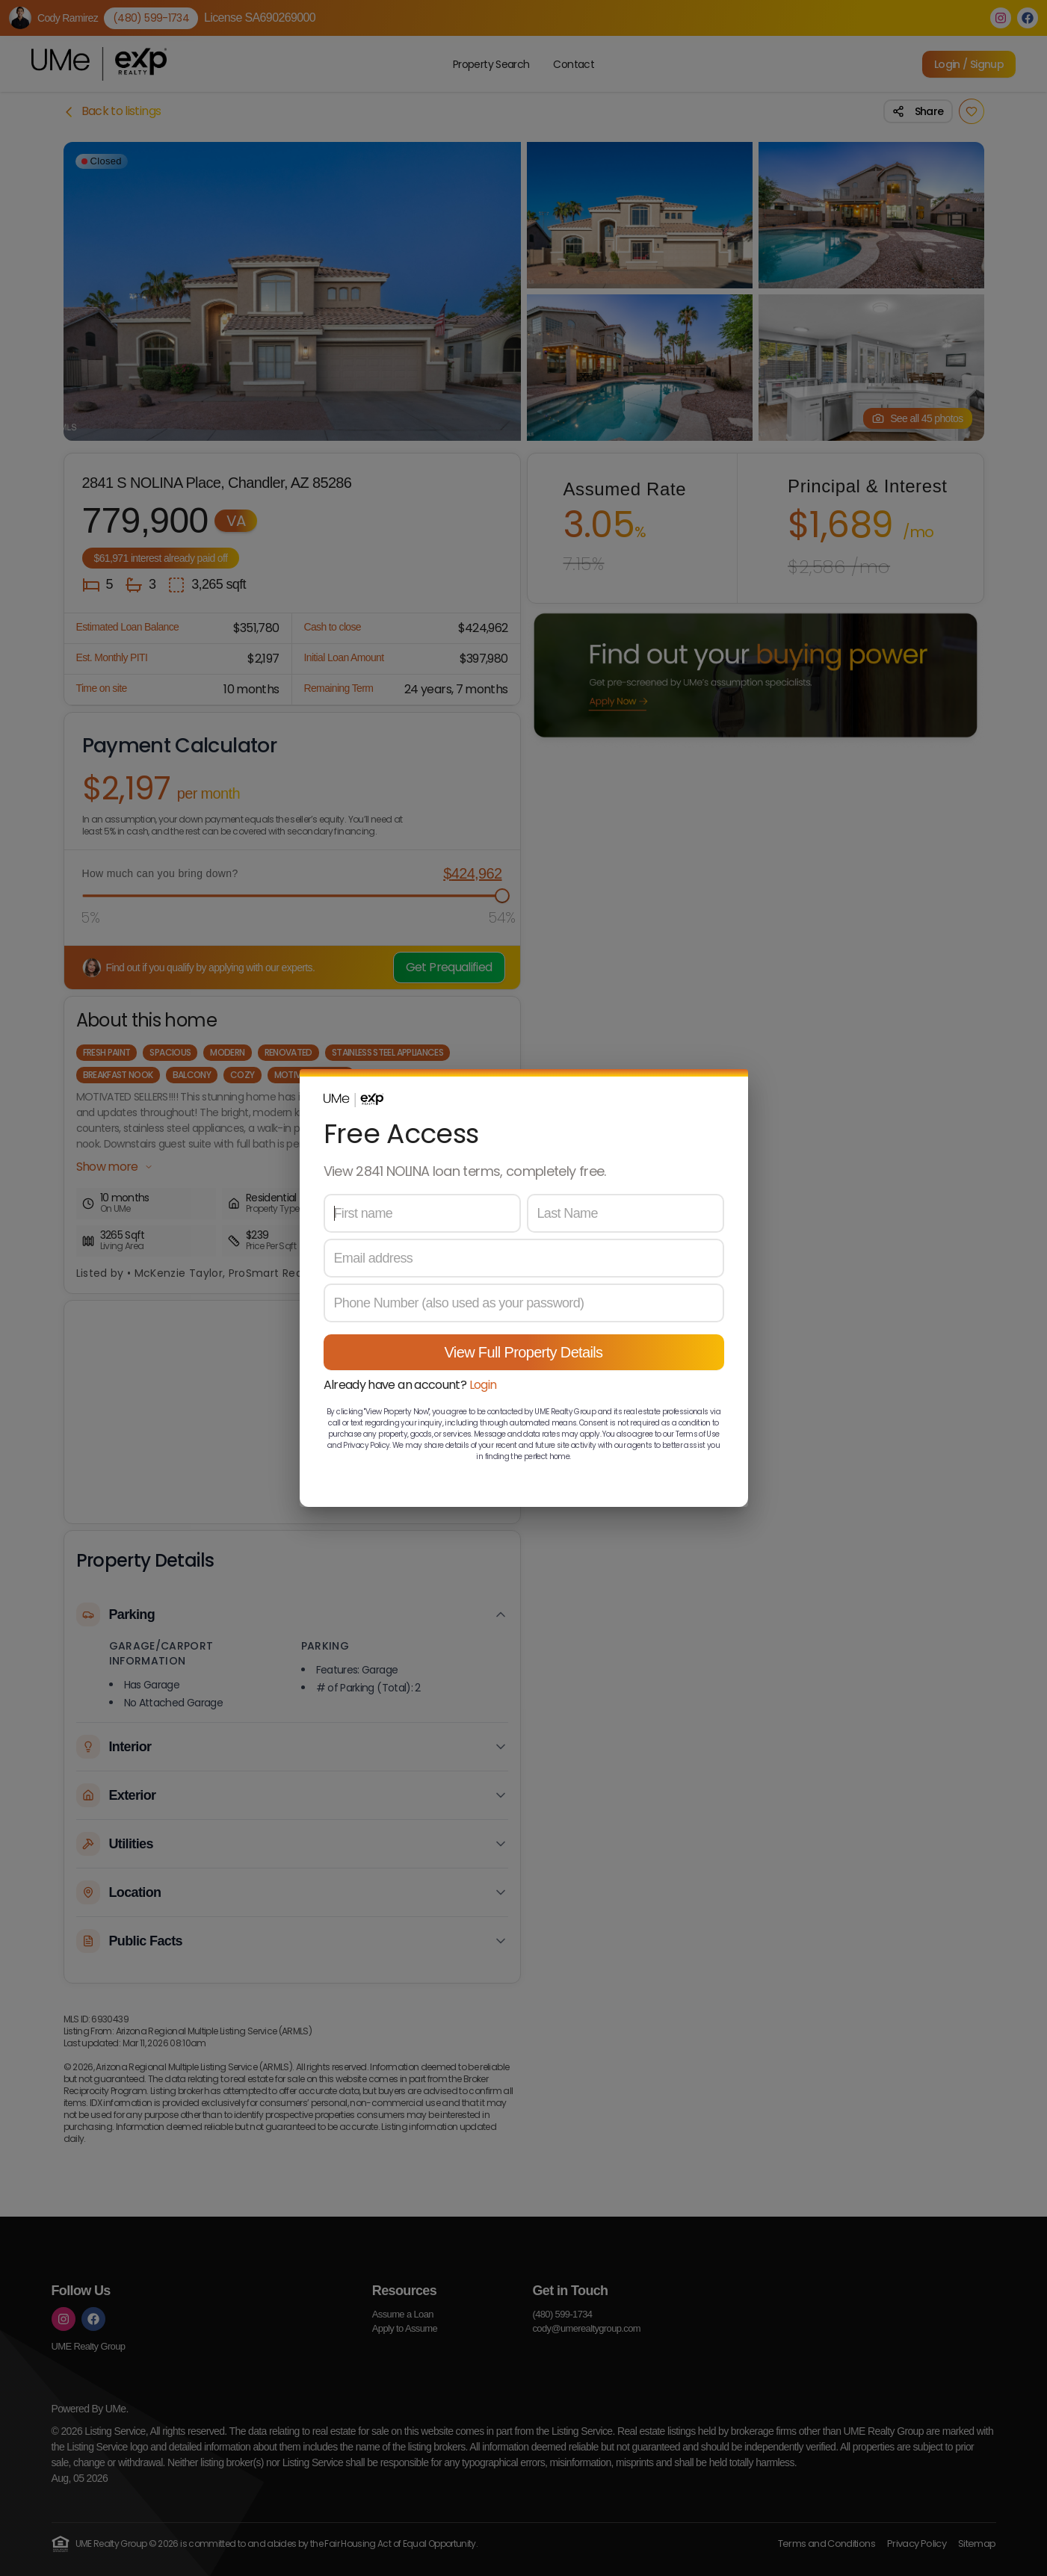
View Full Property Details (524, 1352)
